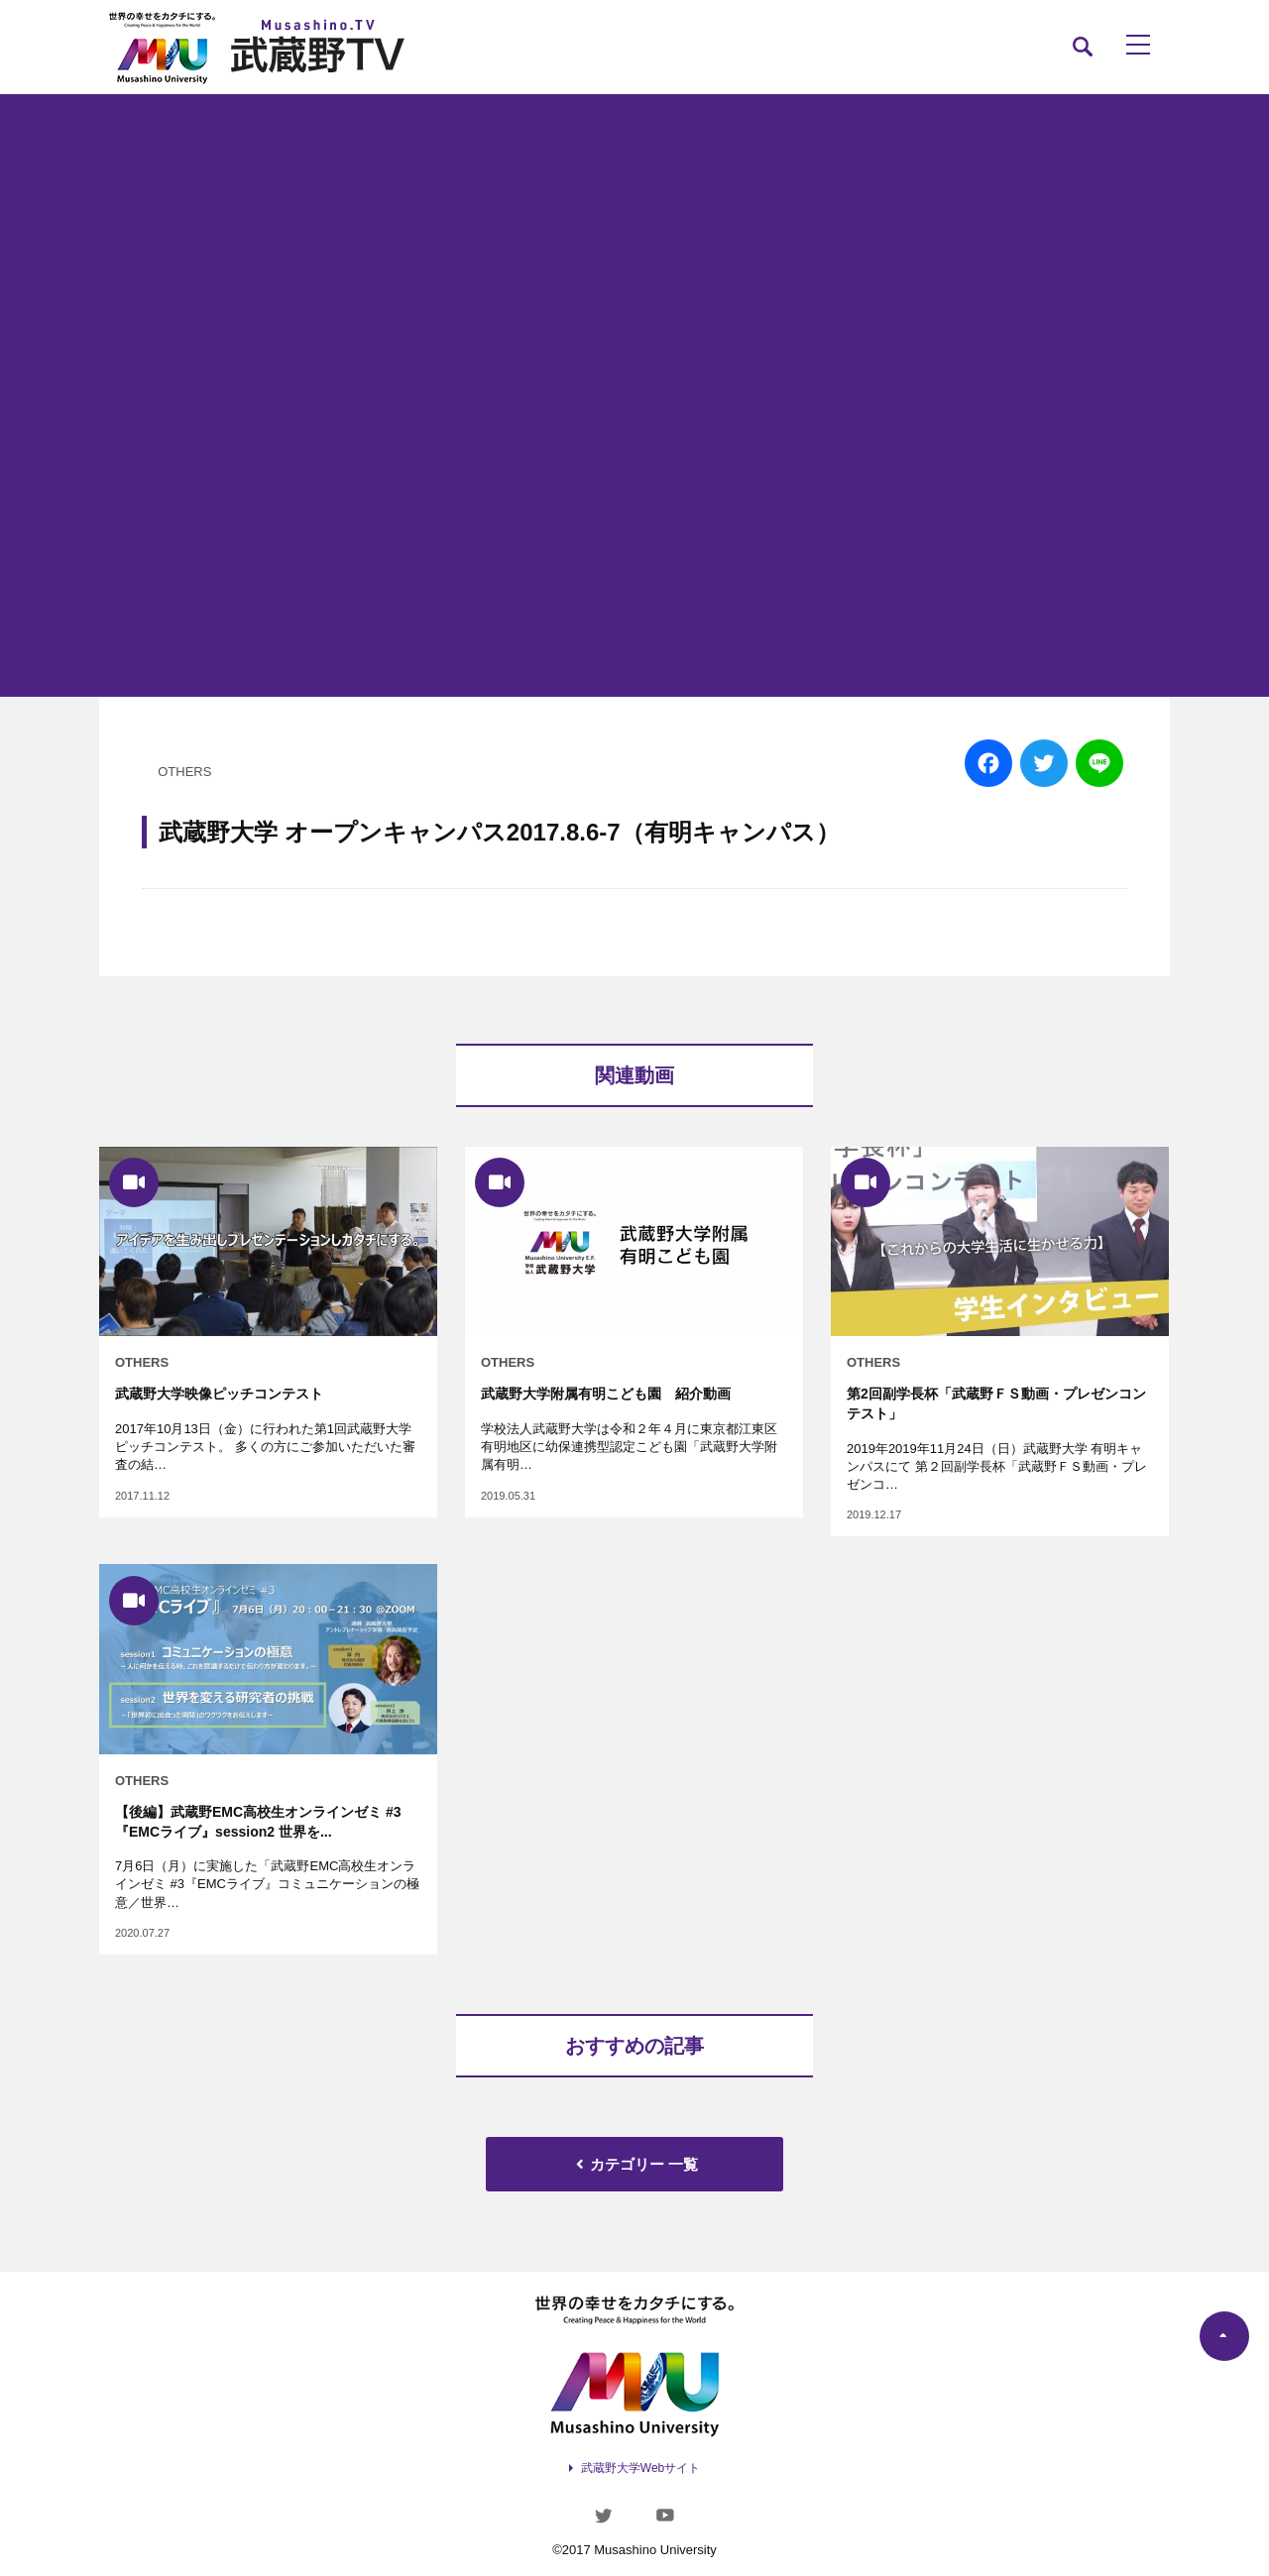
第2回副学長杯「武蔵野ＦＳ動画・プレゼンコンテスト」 (996, 1403)
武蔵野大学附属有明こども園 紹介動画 (606, 1393)
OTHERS (184, 771)
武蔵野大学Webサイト (640, 2468)
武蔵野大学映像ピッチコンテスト (219, 1393)
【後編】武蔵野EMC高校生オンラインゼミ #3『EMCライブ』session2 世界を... (258, 1822)
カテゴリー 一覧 (634, 2164)
